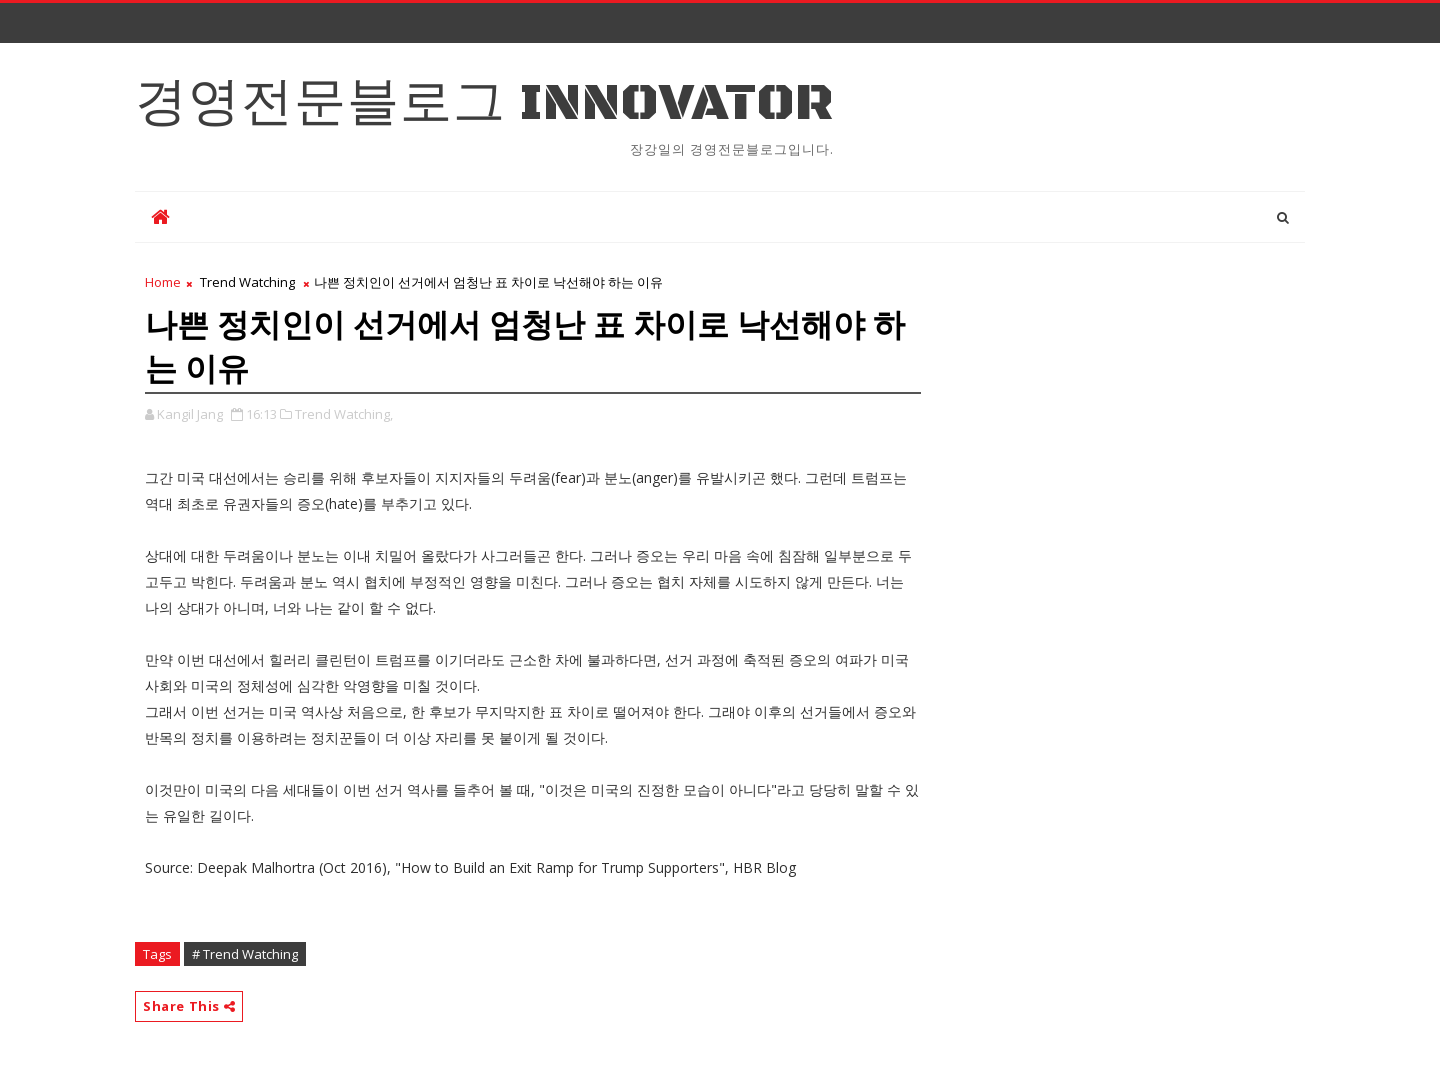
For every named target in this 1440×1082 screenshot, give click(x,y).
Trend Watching (247, 282)
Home (163, 282)
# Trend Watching (245, 954)
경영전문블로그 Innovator (484, 103)
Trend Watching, (344, 414)
